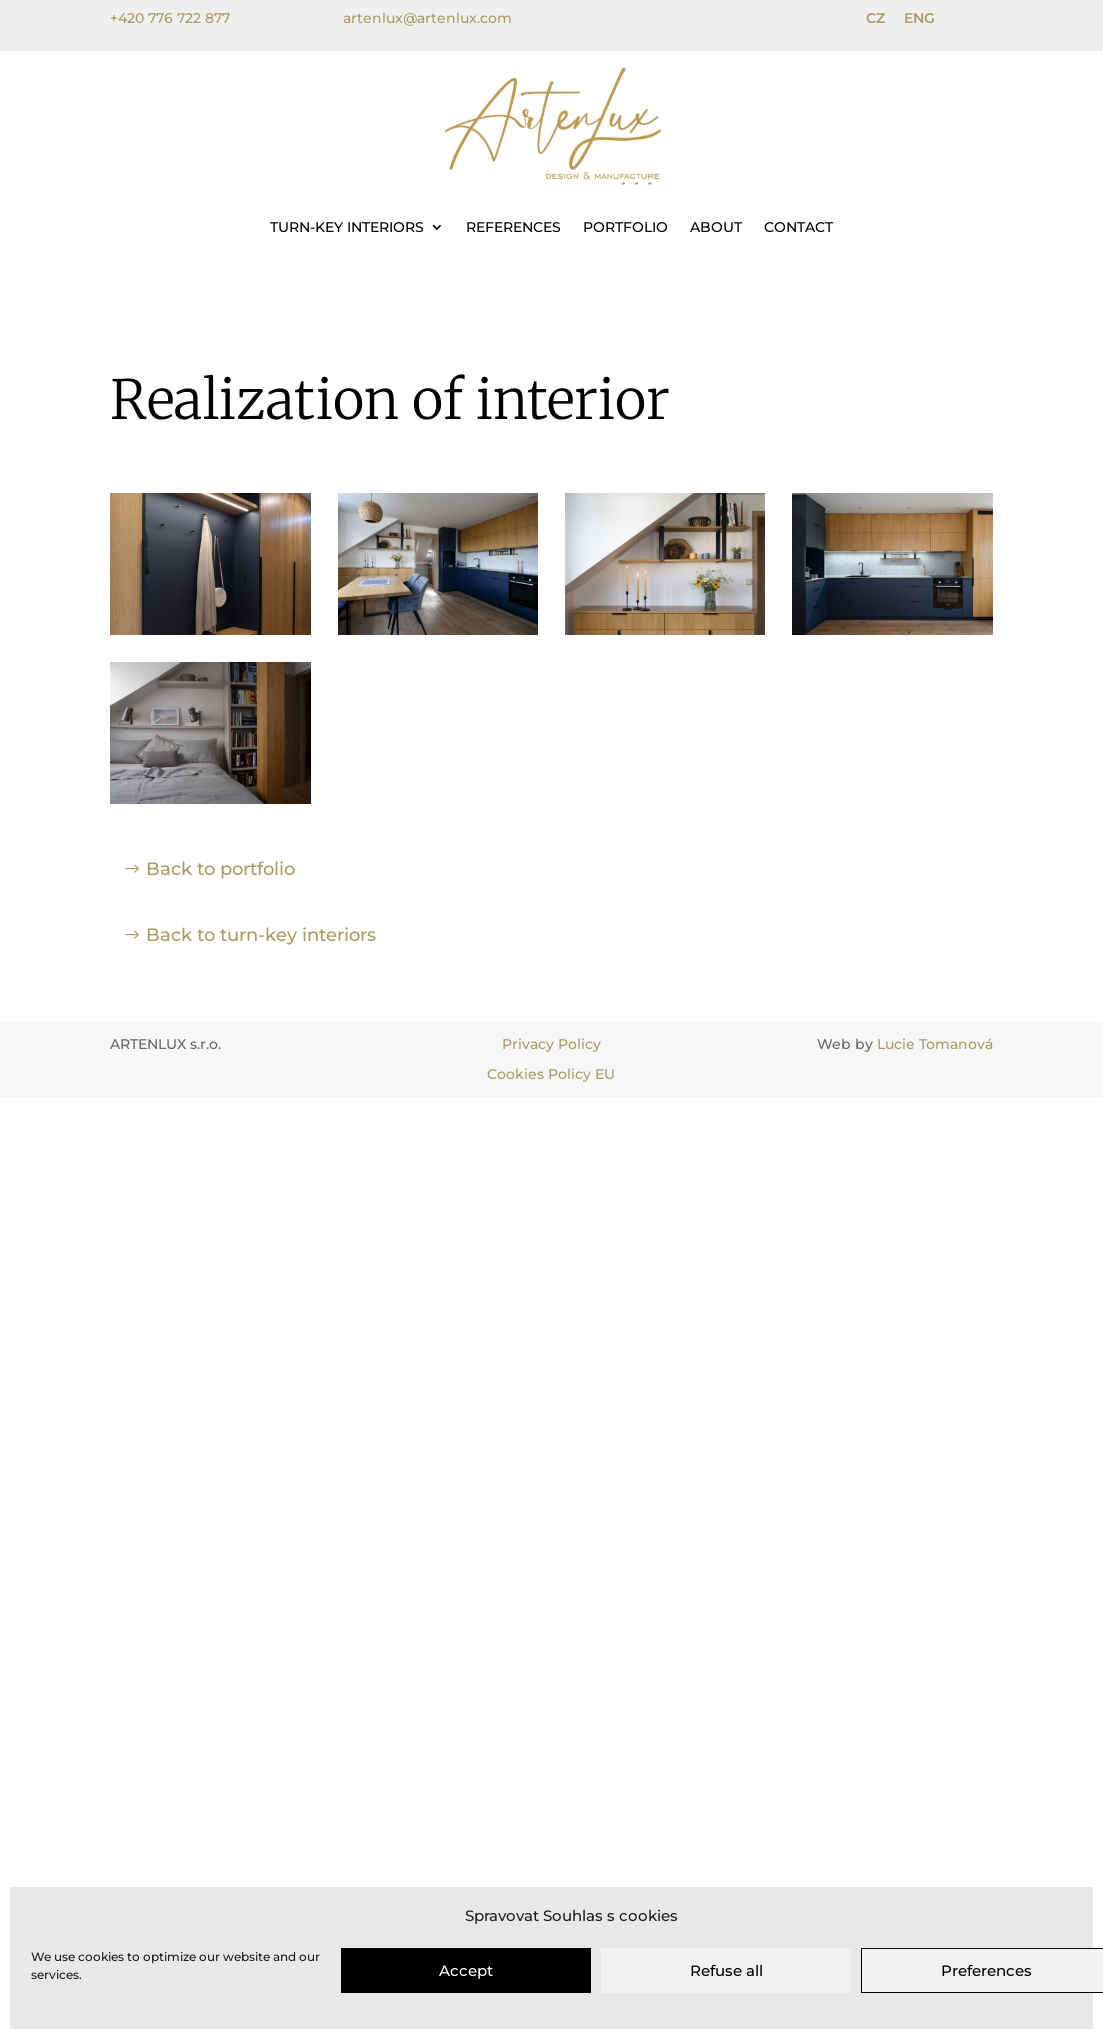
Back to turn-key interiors (261, 935)
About (716, 227)
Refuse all (726, 1970)
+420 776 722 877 (170, 18)
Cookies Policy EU (551, 1074)
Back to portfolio (220, 869)
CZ (875, 18)
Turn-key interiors (347, 227)
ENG (919, 18)
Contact (798, 227)
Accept (466, 1970)
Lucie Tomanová (935, 1044)
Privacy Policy (551, 1044)
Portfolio (625, 227)
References (513, 227)
